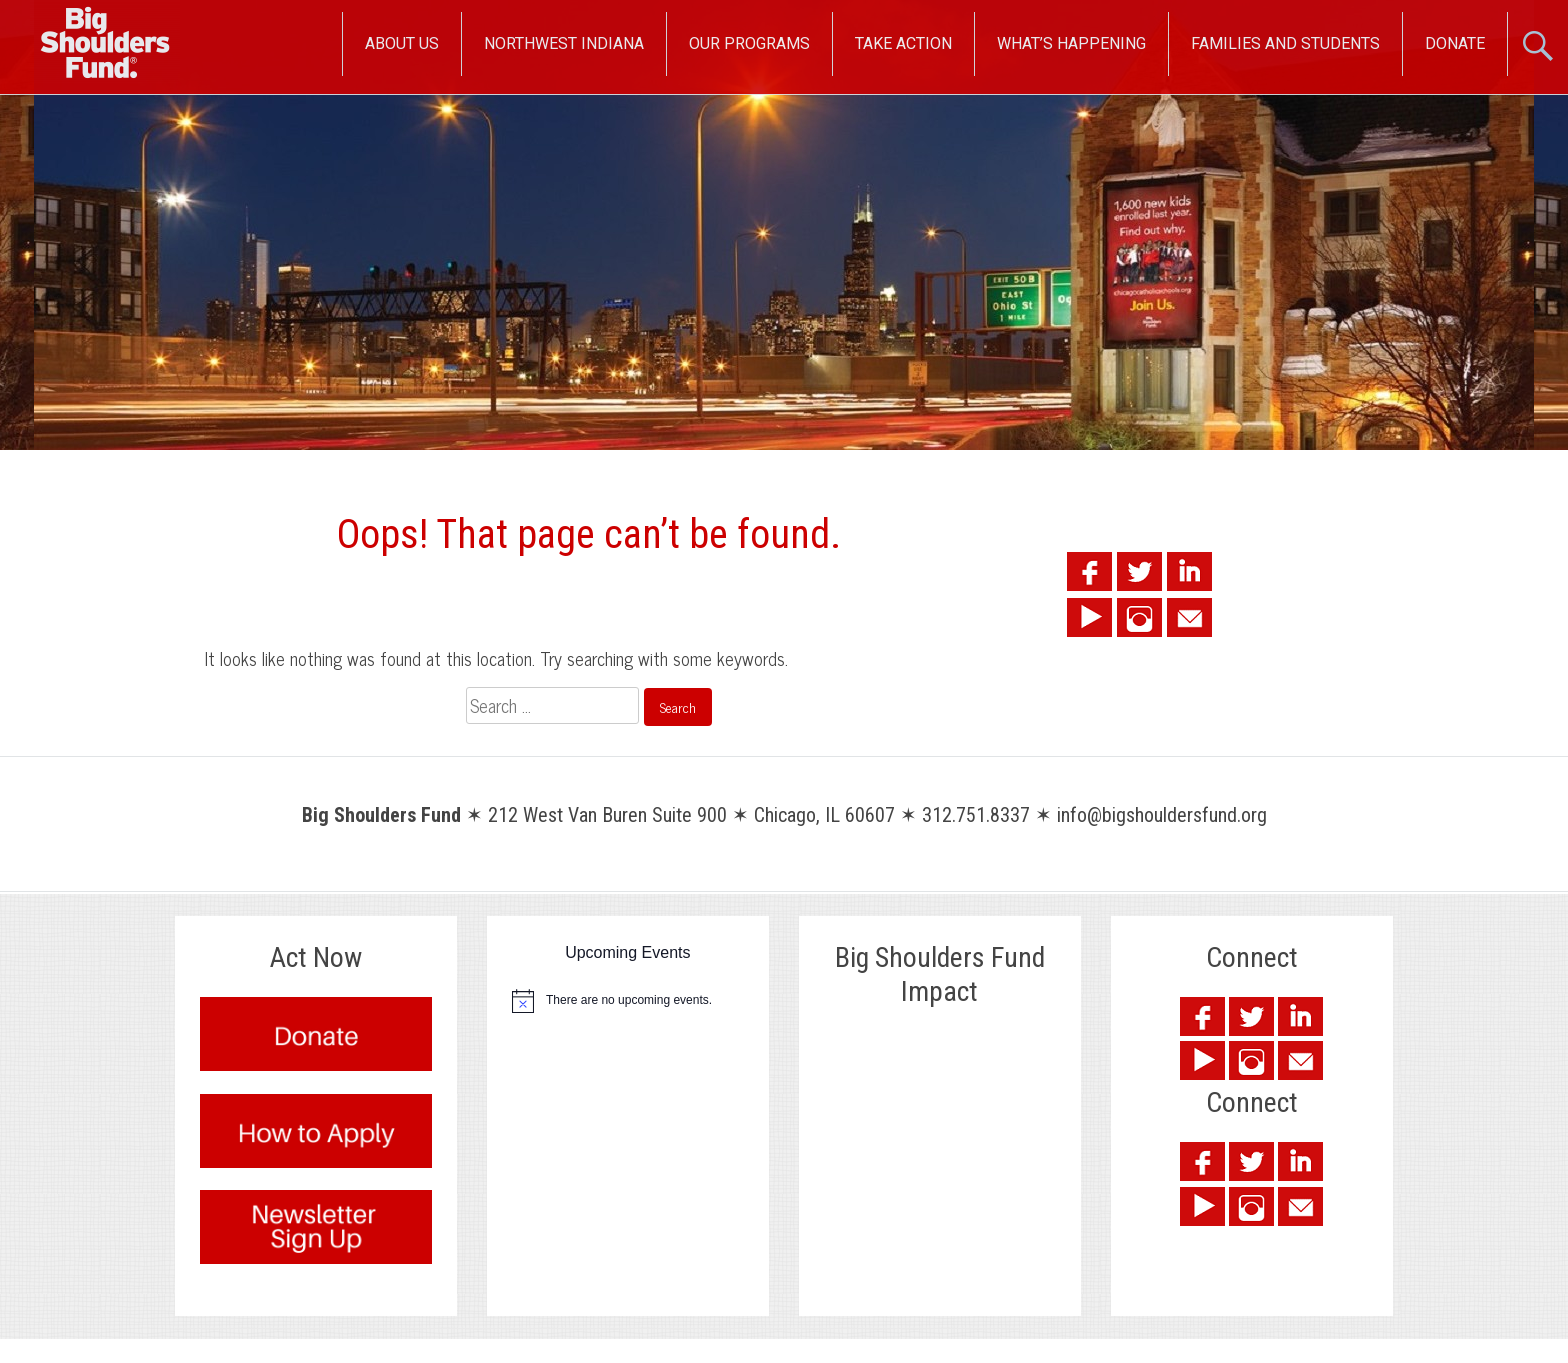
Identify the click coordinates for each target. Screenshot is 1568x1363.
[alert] (628, 1001)
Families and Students (1285, 43)
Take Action (903, 43)
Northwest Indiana (564, 43)
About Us (402, 43)
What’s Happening (1071, 43)
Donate (1455, 43)
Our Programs (749, 43)
